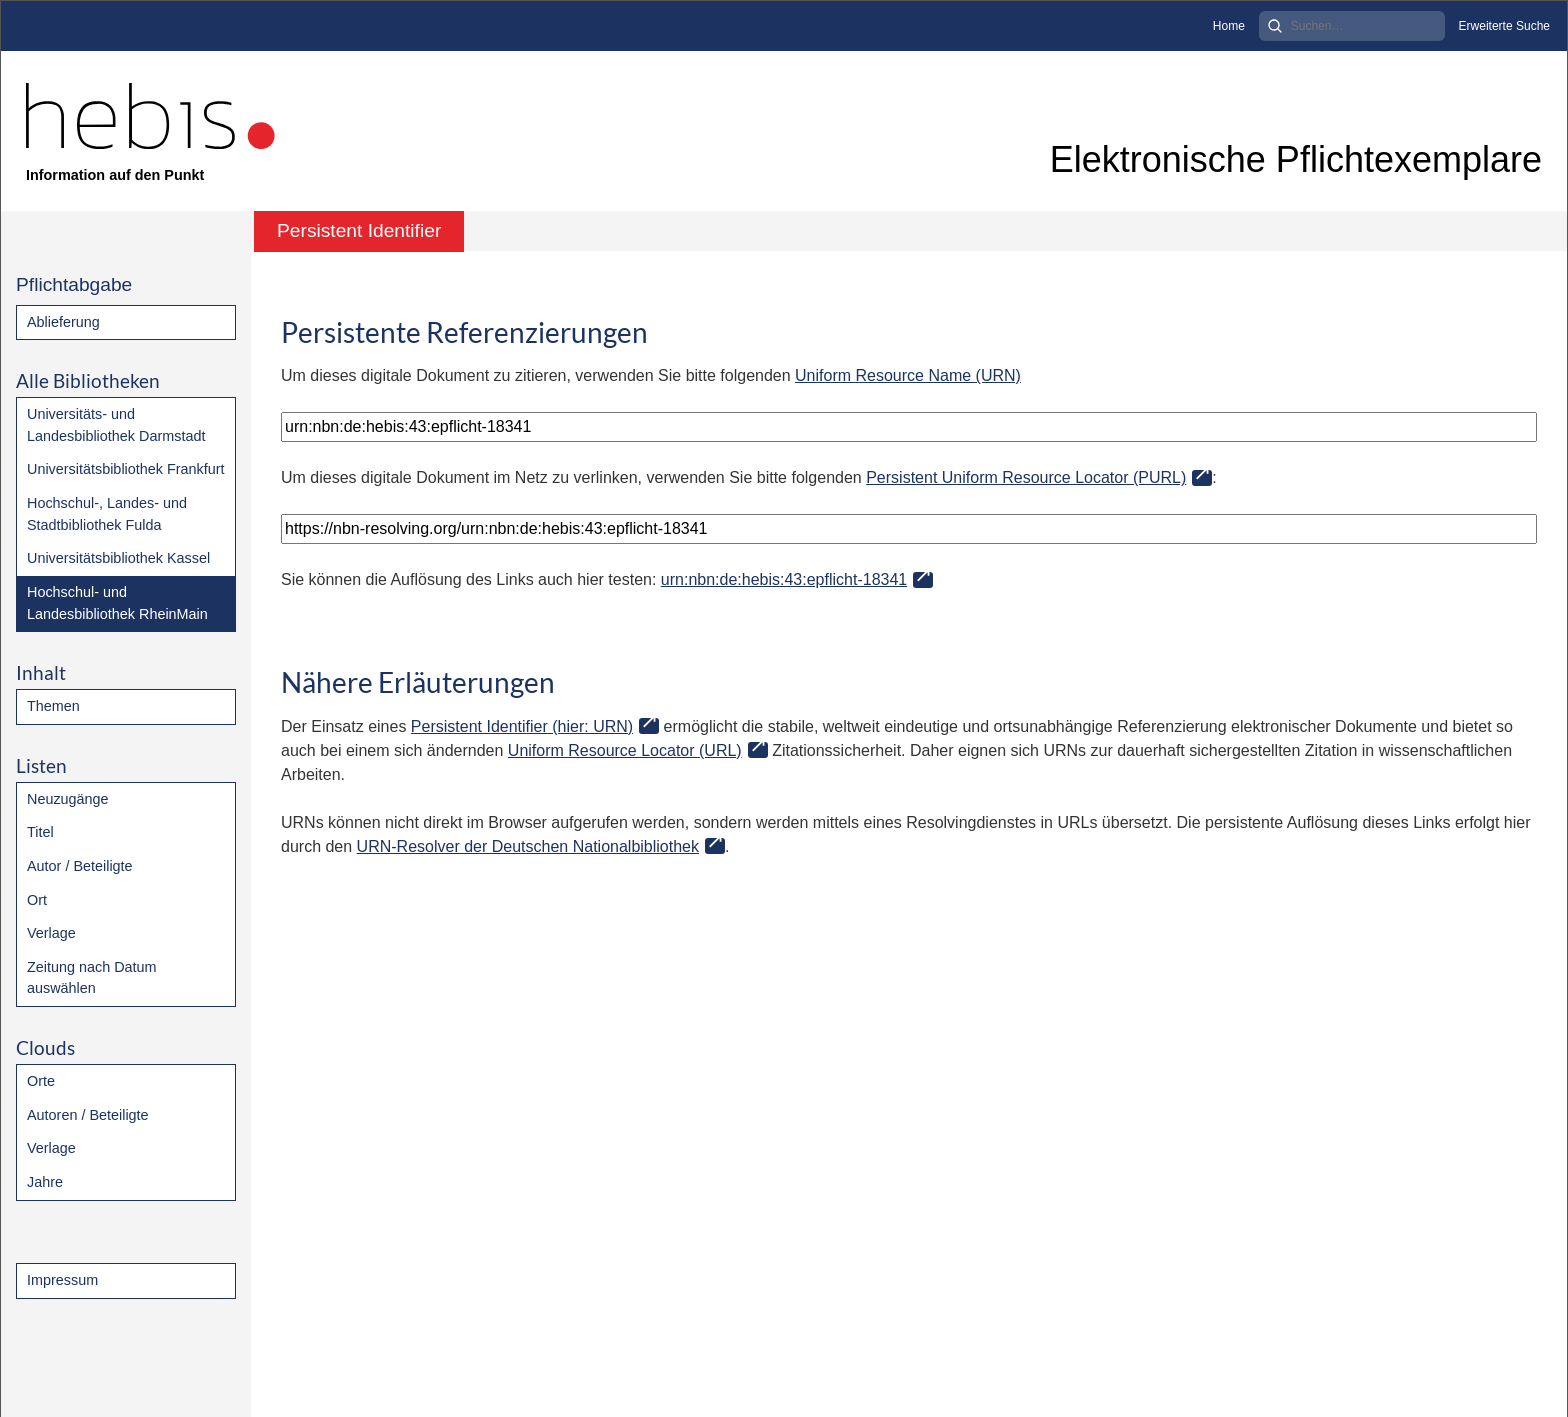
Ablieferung (63, 322)
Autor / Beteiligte (80, 866)
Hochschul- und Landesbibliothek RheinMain (117, 603)
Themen (53, 706)
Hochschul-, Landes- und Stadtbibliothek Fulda (107, 514)
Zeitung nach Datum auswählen (92, 978)
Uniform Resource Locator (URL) (625, 750)
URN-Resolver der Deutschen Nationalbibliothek (528, 846)
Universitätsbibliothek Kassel (118, 558)
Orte (41, 1081)
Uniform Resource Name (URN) (908, 375)
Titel (40, 832)
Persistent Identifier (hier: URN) (522, 726)
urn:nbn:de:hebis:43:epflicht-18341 (784, 579)
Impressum (62, 1280)
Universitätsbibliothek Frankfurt (126, 469)
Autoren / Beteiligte (88, 1115)
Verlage (51, 933)
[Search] (1352, 26)
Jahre (45, 1182)
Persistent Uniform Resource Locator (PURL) (1026, 477)
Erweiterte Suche (1504, 26)
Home (1229, 26)
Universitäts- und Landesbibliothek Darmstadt (116, 425)
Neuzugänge (68, 799)
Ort (37, 900)
